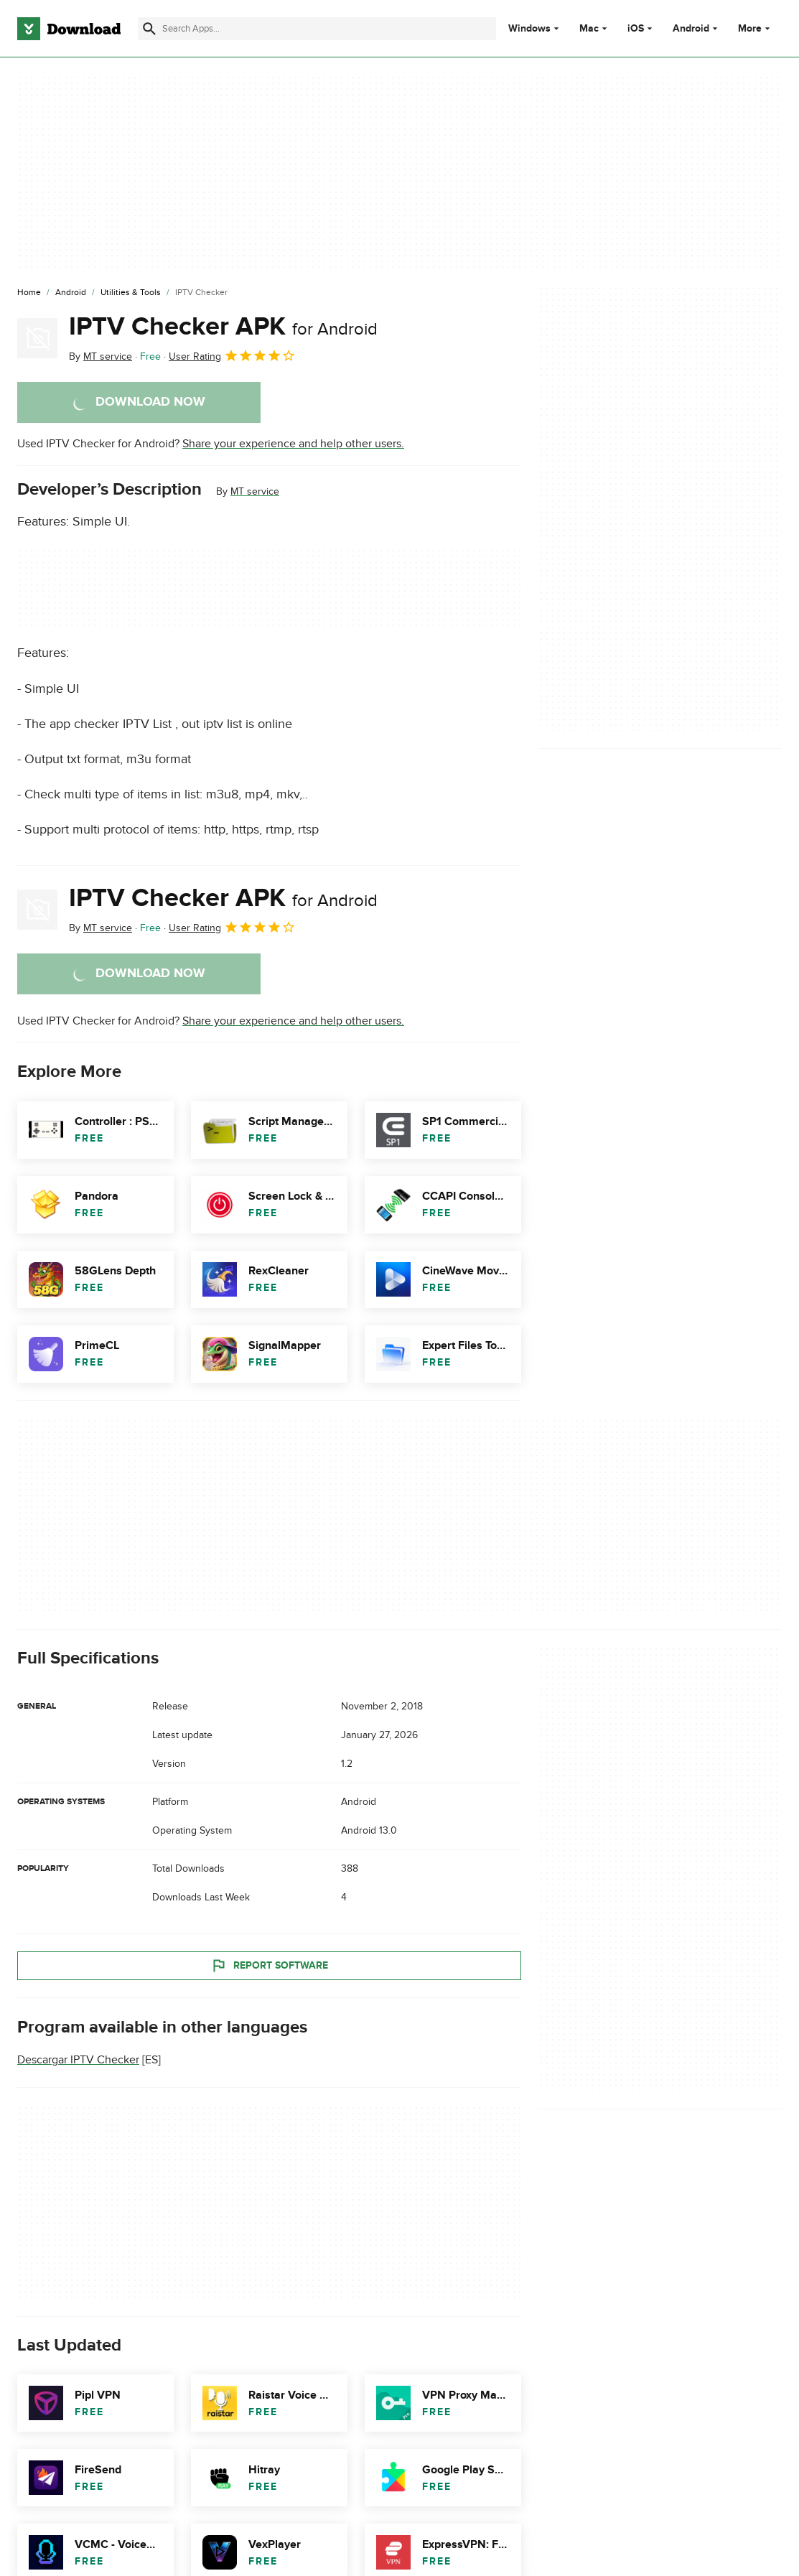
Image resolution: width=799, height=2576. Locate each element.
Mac (589, 29)
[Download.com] (69, 28)
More (755, 28)
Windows (529, 29)
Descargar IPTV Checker (78, 2060)
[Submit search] (149, 28)
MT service (254, 491)
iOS (635, 29)
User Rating (232, 355)
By (100, 356)
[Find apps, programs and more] (317, 28)
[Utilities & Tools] (131, 293)
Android (691, 29)
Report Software (269, 1965)
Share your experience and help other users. (293, 444)
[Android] (70, 293)
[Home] (29, 293)
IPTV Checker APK (223, 326)
